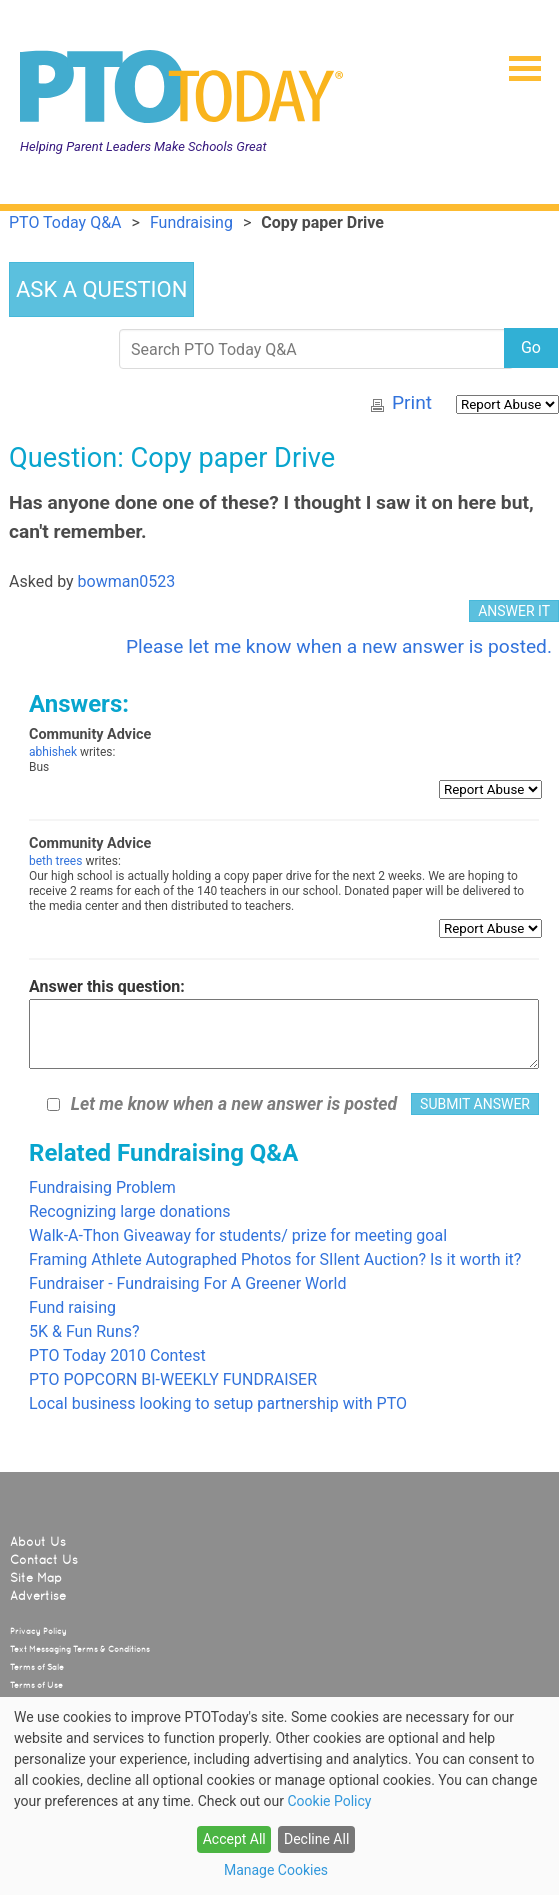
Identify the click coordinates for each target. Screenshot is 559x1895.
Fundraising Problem (102, 1187)
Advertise (38, 1596)
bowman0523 (127, 581)
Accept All (234, 1839)
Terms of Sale (37, 1667)
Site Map (36, 1578)
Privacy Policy (38, 1631)
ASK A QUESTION (101, 289)
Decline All (316, 1839)
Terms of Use (36, 1685)
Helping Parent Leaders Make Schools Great (143, 146)
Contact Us (44, 1560)
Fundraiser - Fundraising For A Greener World (187, 1283)
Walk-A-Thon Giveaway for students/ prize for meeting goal (238, 1235)
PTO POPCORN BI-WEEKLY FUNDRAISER (173, 1379)
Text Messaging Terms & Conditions (80, 1649)
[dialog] (279, 1796)
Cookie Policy (329, 1801)
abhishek (53, 752)
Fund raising (72, 1307)
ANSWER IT (514, 611)
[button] (517, 62)
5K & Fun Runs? (84, 1331)
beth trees (55, 861)
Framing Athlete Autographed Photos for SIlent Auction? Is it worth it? (275, 1259)
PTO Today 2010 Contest (117, 1355)
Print (412, 402)
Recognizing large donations (130, 1211)
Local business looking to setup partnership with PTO (218, 1403)
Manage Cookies (276, 1870)
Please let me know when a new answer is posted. (339, 646)
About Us (38, 1542)
